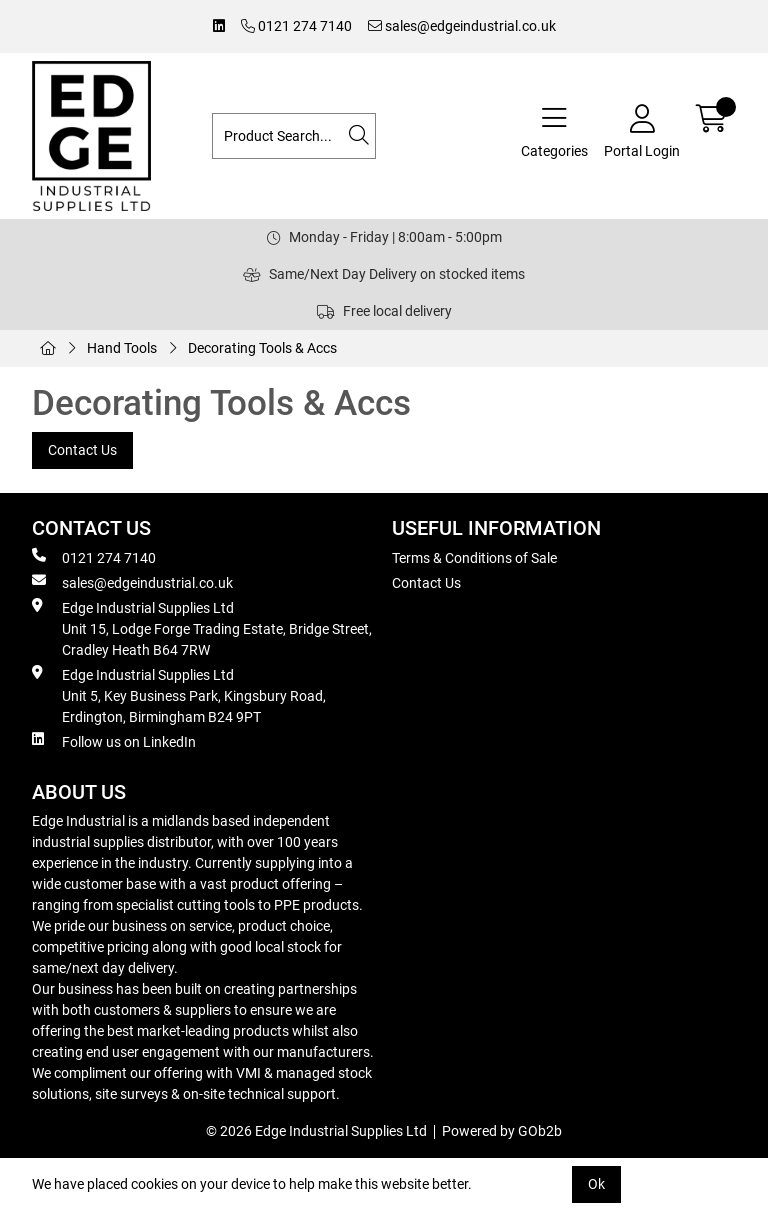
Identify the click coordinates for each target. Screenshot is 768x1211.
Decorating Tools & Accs (262, 348)
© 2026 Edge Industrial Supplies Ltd (316, 1131)
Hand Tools (122, 348)
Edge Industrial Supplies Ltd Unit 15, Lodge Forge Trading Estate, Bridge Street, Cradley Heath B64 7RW (202, 628)
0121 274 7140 (296, 26)
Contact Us (82, 450)
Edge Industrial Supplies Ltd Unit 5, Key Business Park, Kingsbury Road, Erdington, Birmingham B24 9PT (179, 695)
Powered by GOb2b (502, 1131)
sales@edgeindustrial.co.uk (462, 26)
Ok (596, 1184)
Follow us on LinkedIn (114, 741)
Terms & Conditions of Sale (474, 558)
